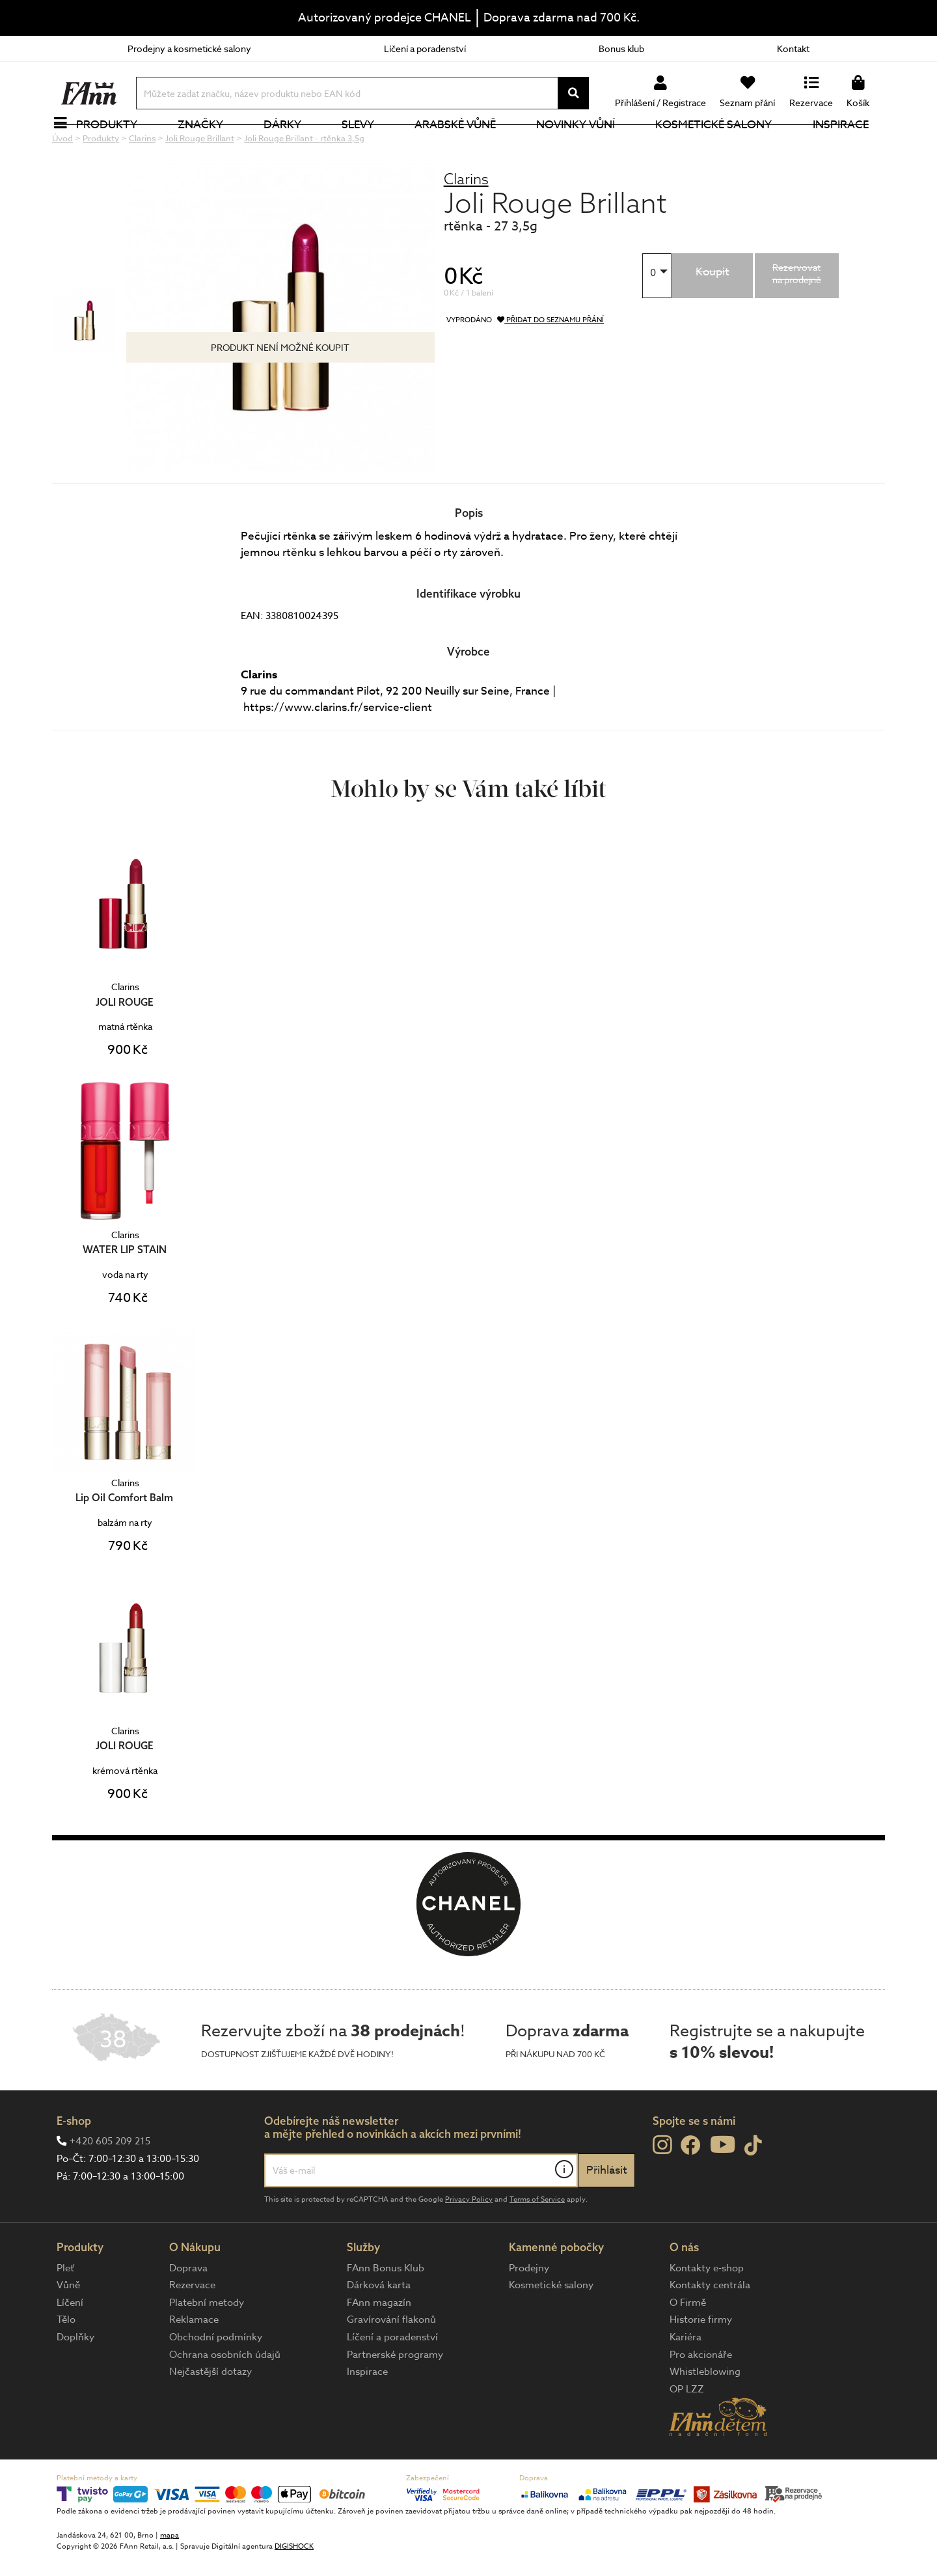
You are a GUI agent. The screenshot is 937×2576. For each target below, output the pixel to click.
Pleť (65, 2312)
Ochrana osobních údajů (224, 2398)
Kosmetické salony (721, 146)
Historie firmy (701, 2363)
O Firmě (688, 2346)
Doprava (188, 2312)
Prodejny (529, 2312)
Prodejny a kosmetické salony (189, 48)
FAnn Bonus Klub (385, 2312)
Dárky (289, 146)
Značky (207, 146)
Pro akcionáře (701, 2398)
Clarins (466, 222)
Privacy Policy (469, 2243)
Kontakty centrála (710, 2328)
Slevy (365, 146)
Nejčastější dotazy (210, 2415)
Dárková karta (379, 2328)
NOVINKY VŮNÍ (583, 146)
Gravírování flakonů (391, 2363)
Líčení (70, 2346)
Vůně (68, 2328)
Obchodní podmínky (215, 2381)
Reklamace (194, 2363)
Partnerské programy (395, 2398)
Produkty (113, 146)
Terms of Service (537, 2243)
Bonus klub (621, 48)
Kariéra (685, 2381)
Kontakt (793, 48)
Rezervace (192, 2328)
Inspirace (848, 146)
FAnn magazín (379, 2346)
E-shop (74, 2164)
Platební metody (206, 2346)
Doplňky (75, 2381)
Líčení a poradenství (425, 48)
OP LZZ (687, 2433)
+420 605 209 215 (110, 2185)
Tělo (66, 2363)
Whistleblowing (705, 2415)
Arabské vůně (463, 146)
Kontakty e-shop (707, 2312)
